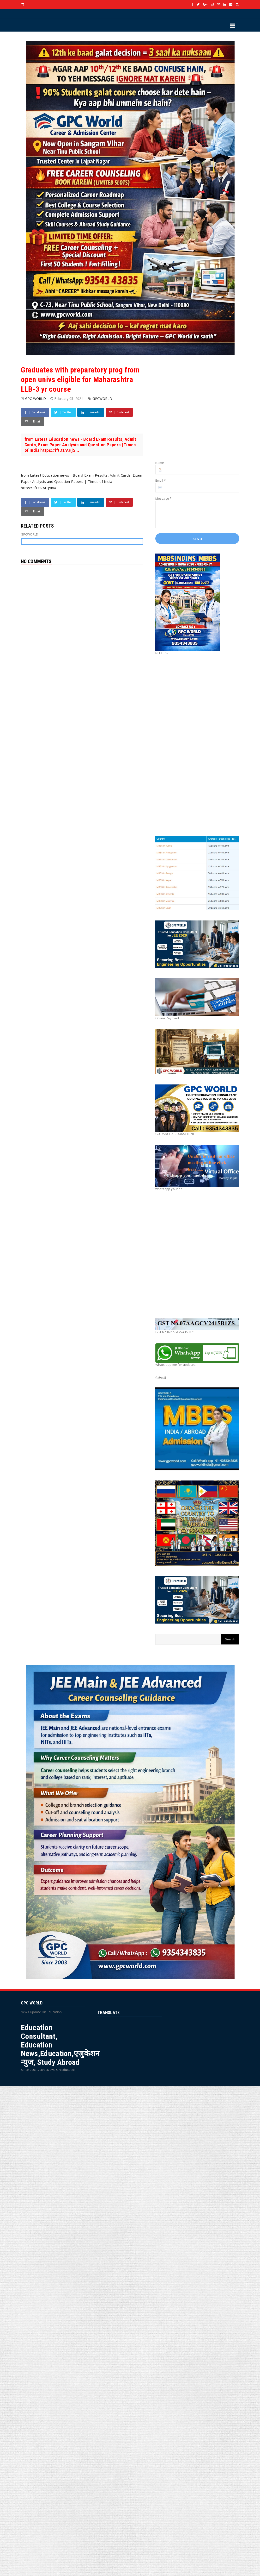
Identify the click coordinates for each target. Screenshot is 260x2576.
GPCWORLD (102, 398)
